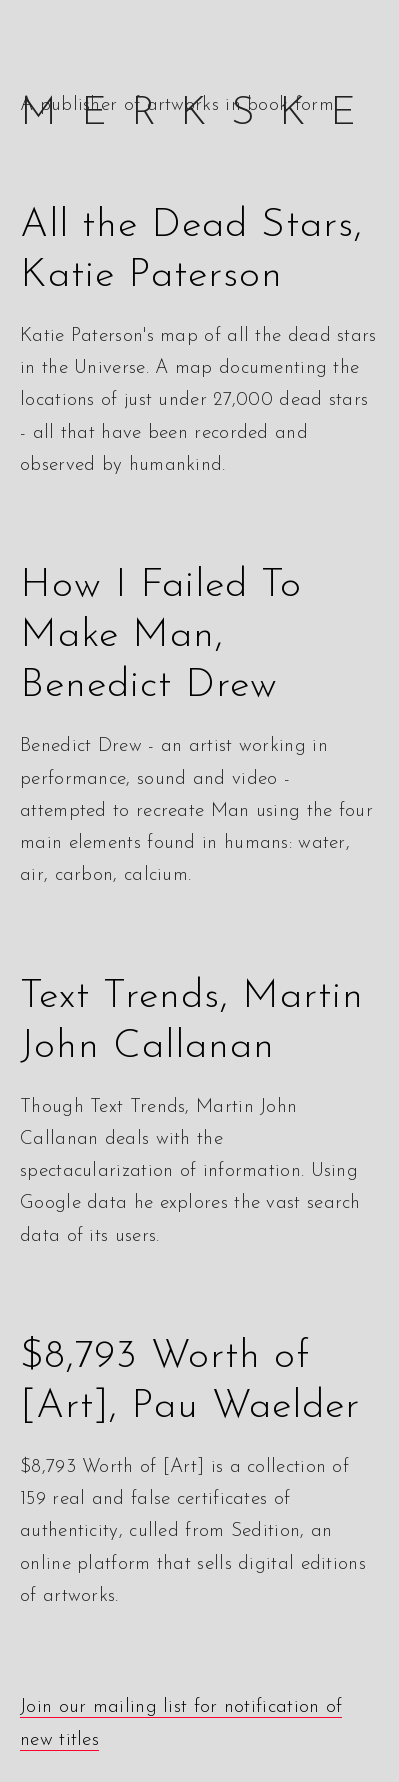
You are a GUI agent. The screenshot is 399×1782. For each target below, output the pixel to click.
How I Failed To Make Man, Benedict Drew (161, 636)
